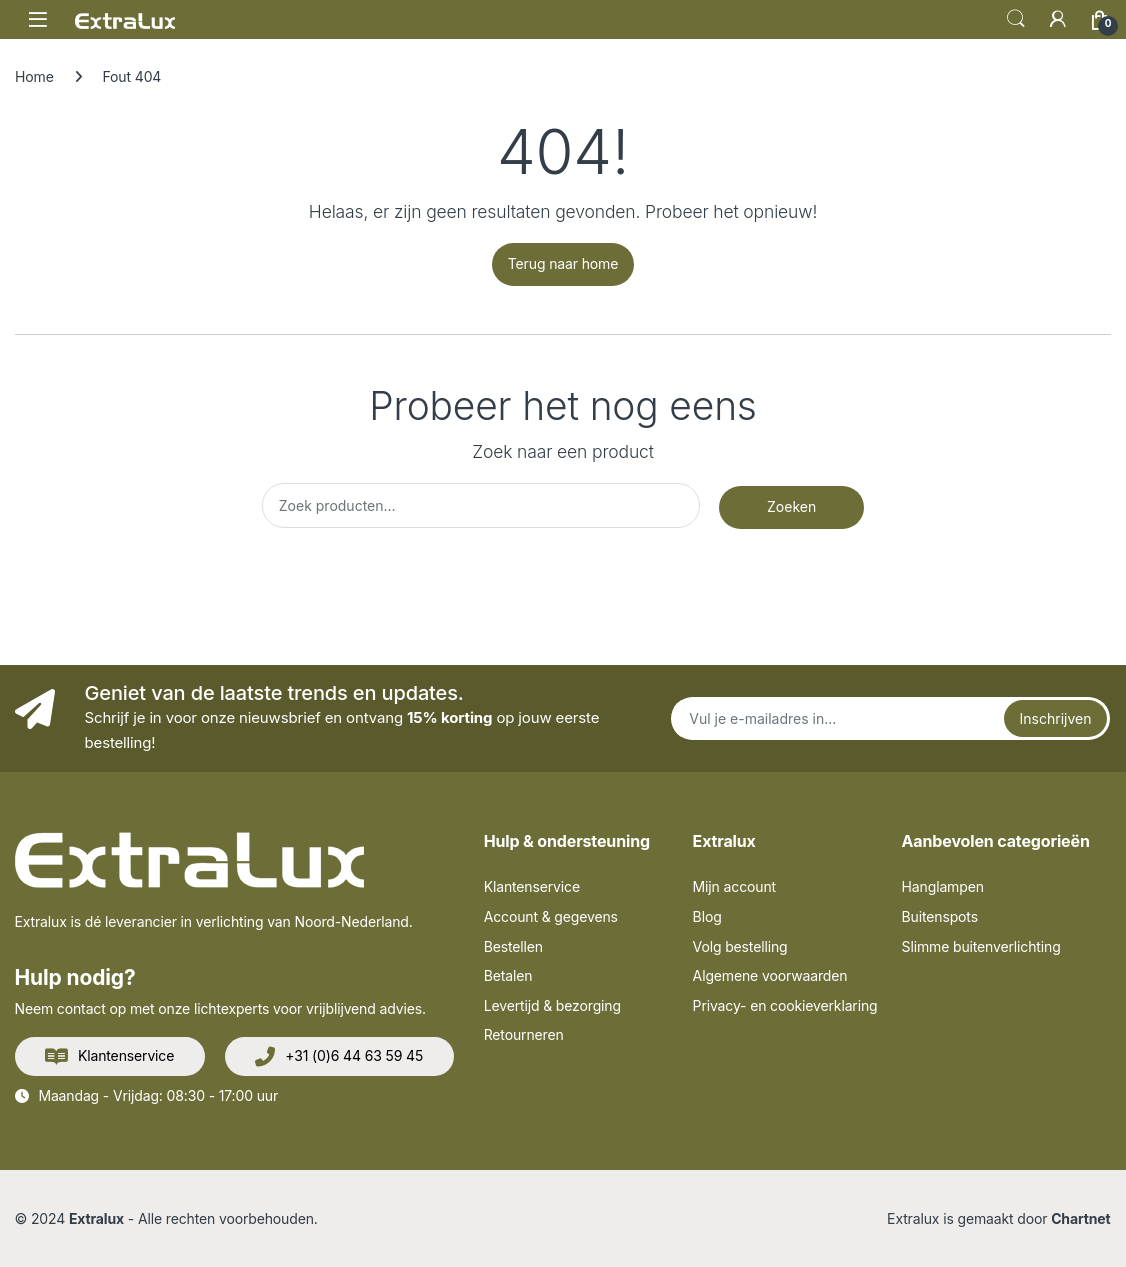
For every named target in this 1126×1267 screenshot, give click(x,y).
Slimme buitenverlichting (981, 946)
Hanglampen (943, 886)
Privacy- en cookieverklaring (785, 1005)
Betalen (508, 975)
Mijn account (734, 886)
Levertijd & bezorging (552, 1005)
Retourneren (524, 1034)
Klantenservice (109, 1057)
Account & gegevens (551, 916)
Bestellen (513, 946)
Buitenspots (940, 916)
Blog (707, 916)
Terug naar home (563, 263)
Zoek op (1016, 19)
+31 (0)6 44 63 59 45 (339, 1057)
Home (34, 76)
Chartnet (1080, 1218)
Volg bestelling (740, 946)
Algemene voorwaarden (770, 975)
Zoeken (791, 506)
